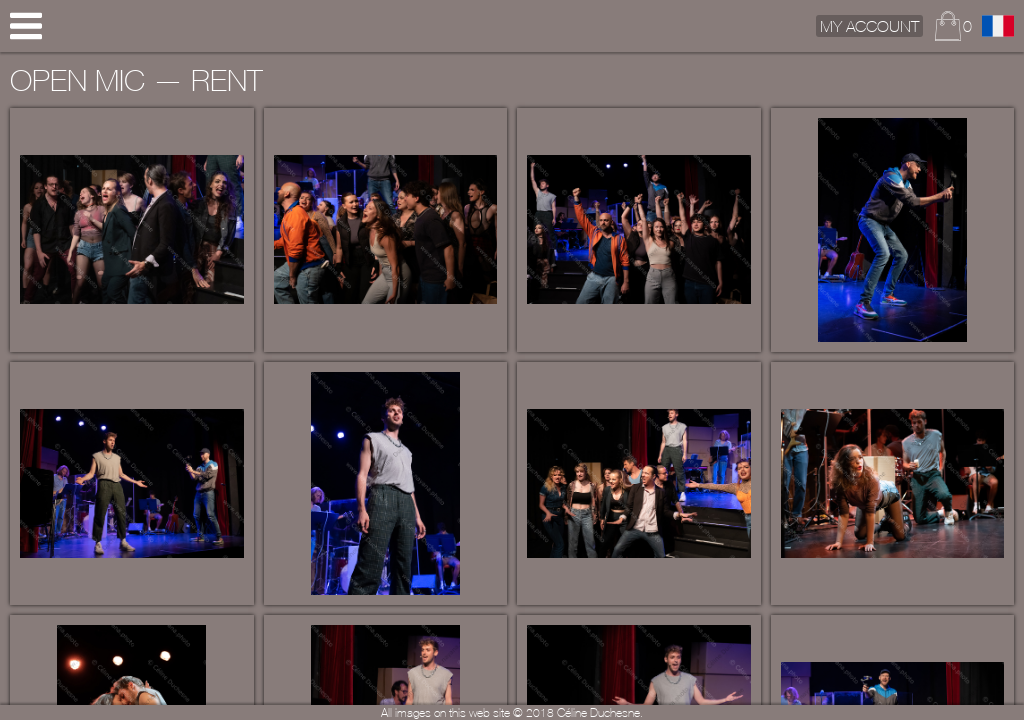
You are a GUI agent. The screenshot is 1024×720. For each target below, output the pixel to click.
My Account (869, 26)
